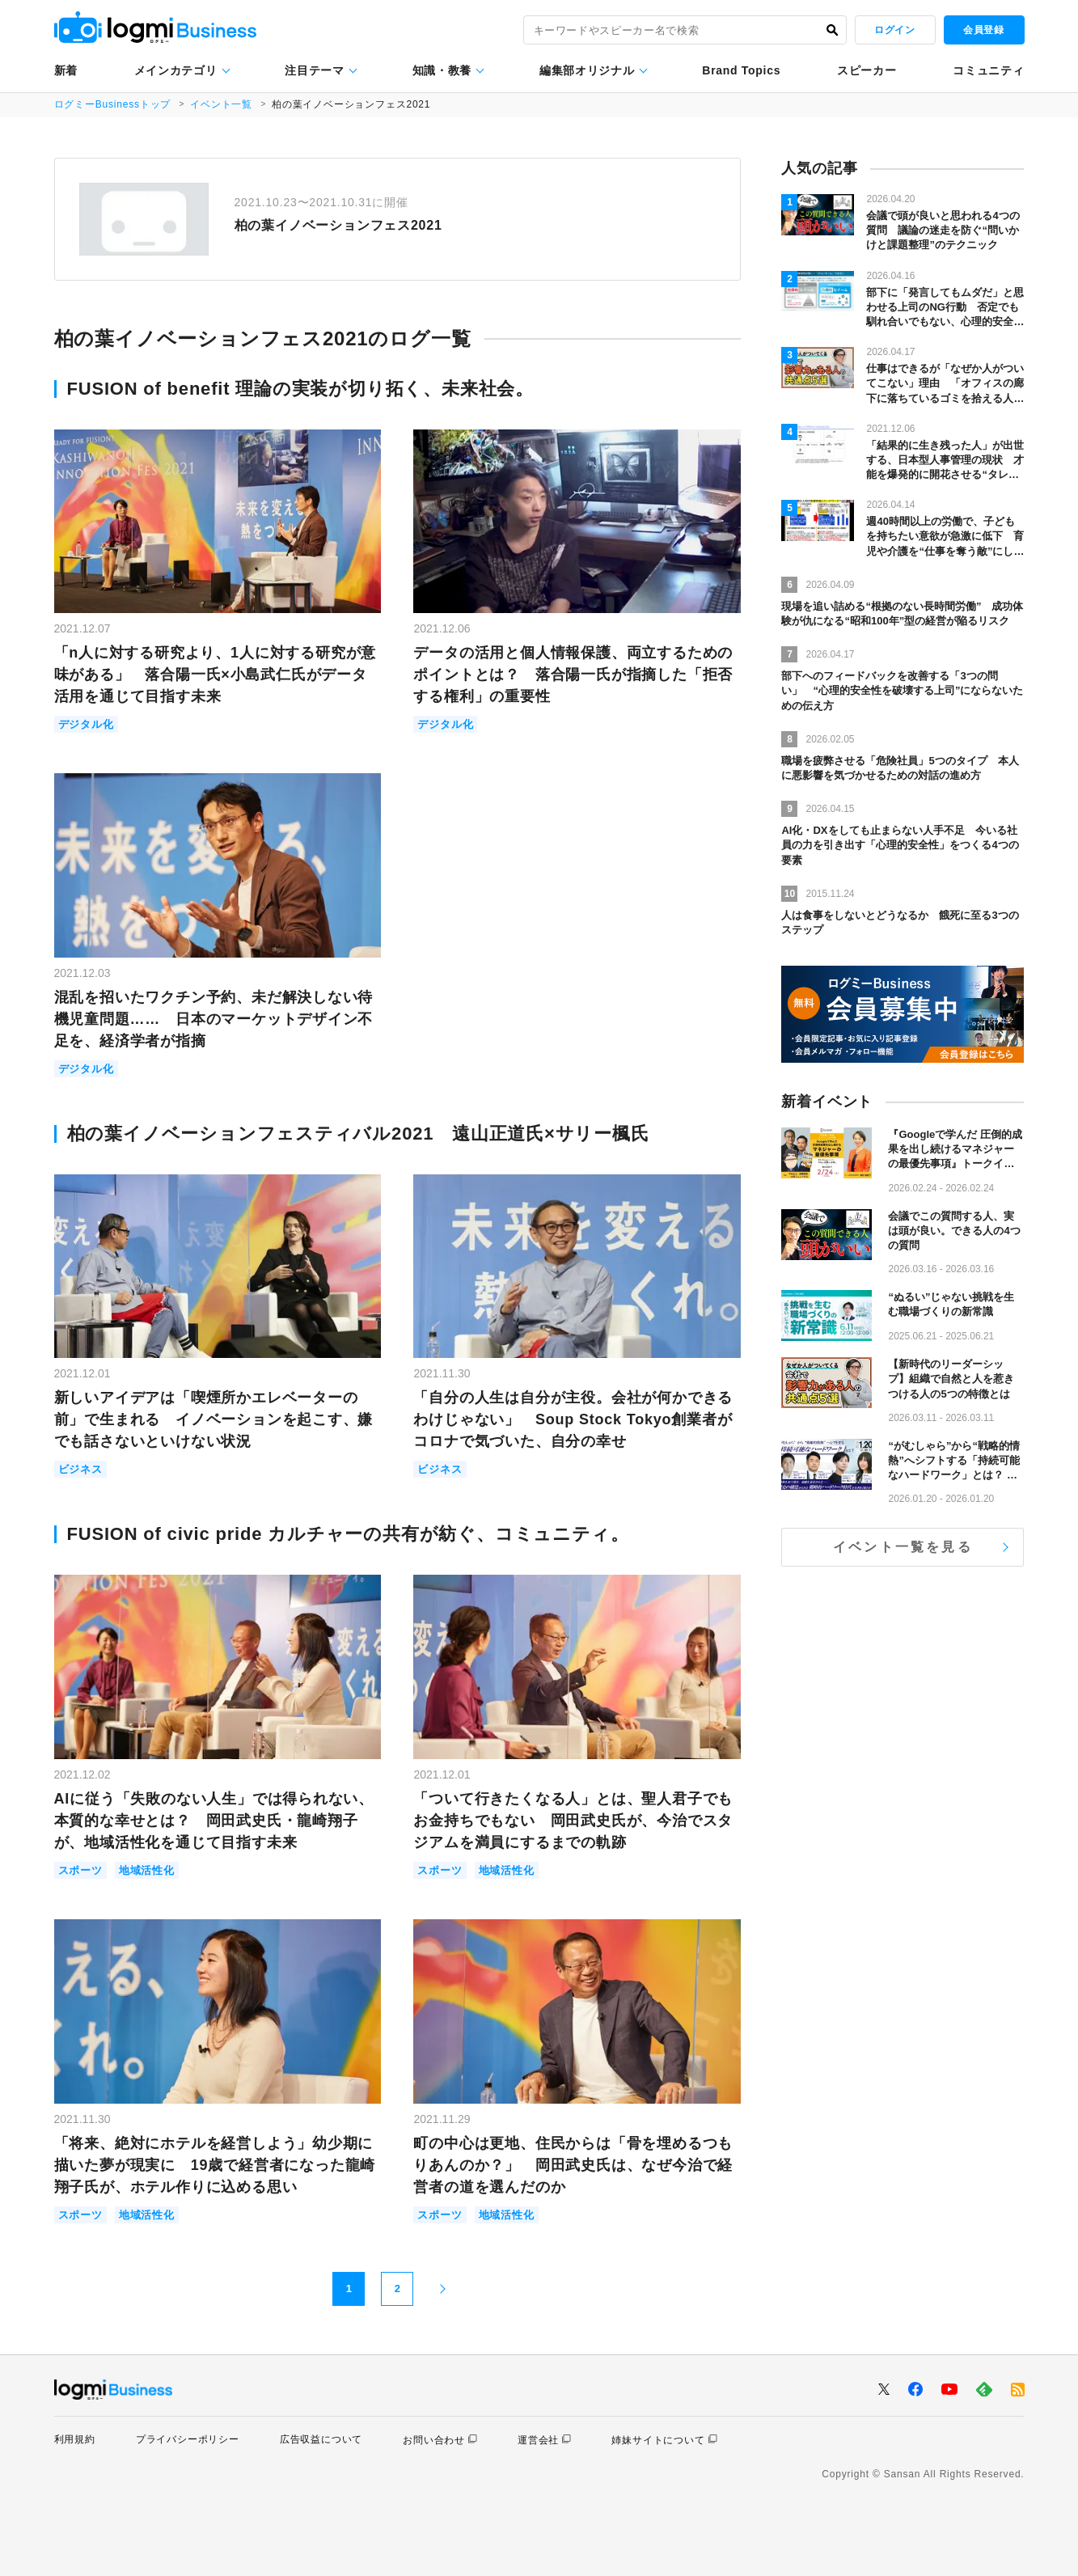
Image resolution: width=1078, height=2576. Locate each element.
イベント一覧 (221, 104)
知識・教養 (442, 70)
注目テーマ (315, 70)
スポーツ (80, 1870)
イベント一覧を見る (903, 1547)
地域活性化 (147, 1870)
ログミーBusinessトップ (112, 104)
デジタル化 (86, 724)
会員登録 (983, 30)
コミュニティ (988, 70)
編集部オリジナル (587, 70)
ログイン (894, 30)
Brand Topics (741, 70)
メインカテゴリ (176, 70)
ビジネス (80, 1469)
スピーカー (867, 70)
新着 (66, 70)
